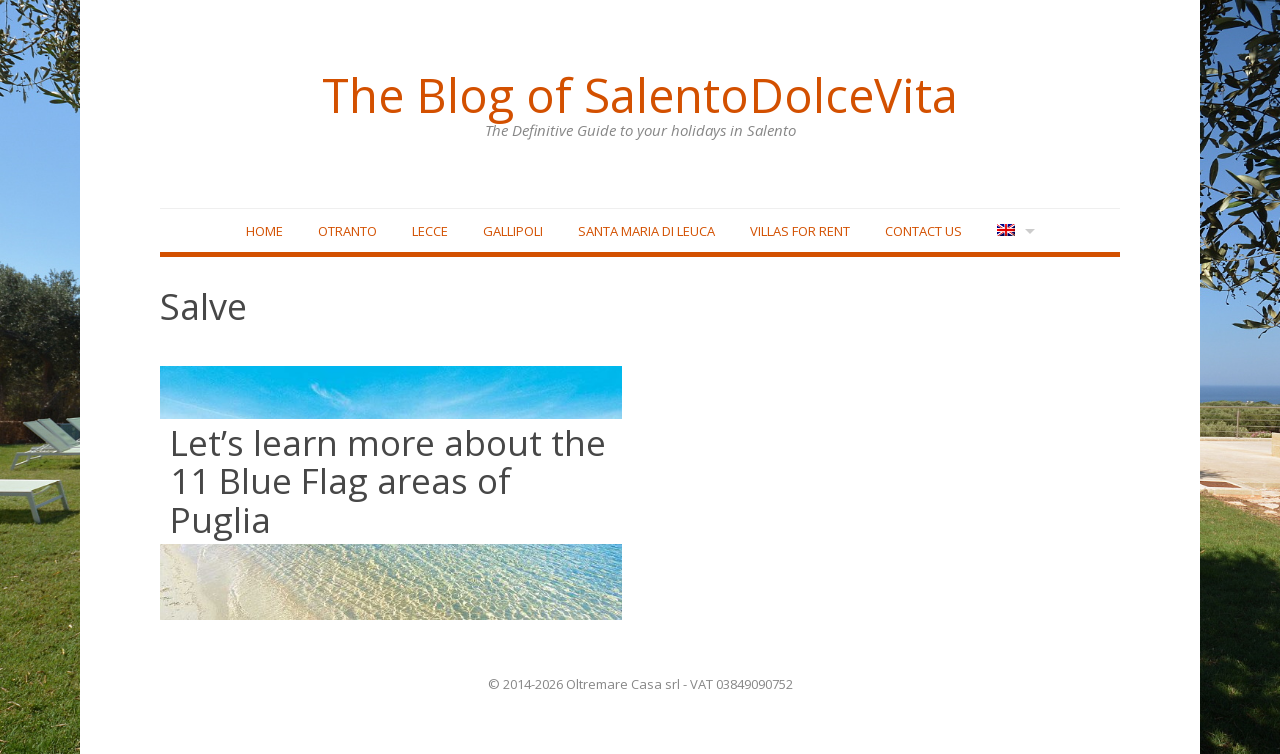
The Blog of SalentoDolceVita (640, 95)
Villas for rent (800, 231)
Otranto (347, 231)
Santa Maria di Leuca (646, 231)
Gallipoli (513, 231)
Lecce (430, 231)
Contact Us (923, 231)
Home (264, 231)
